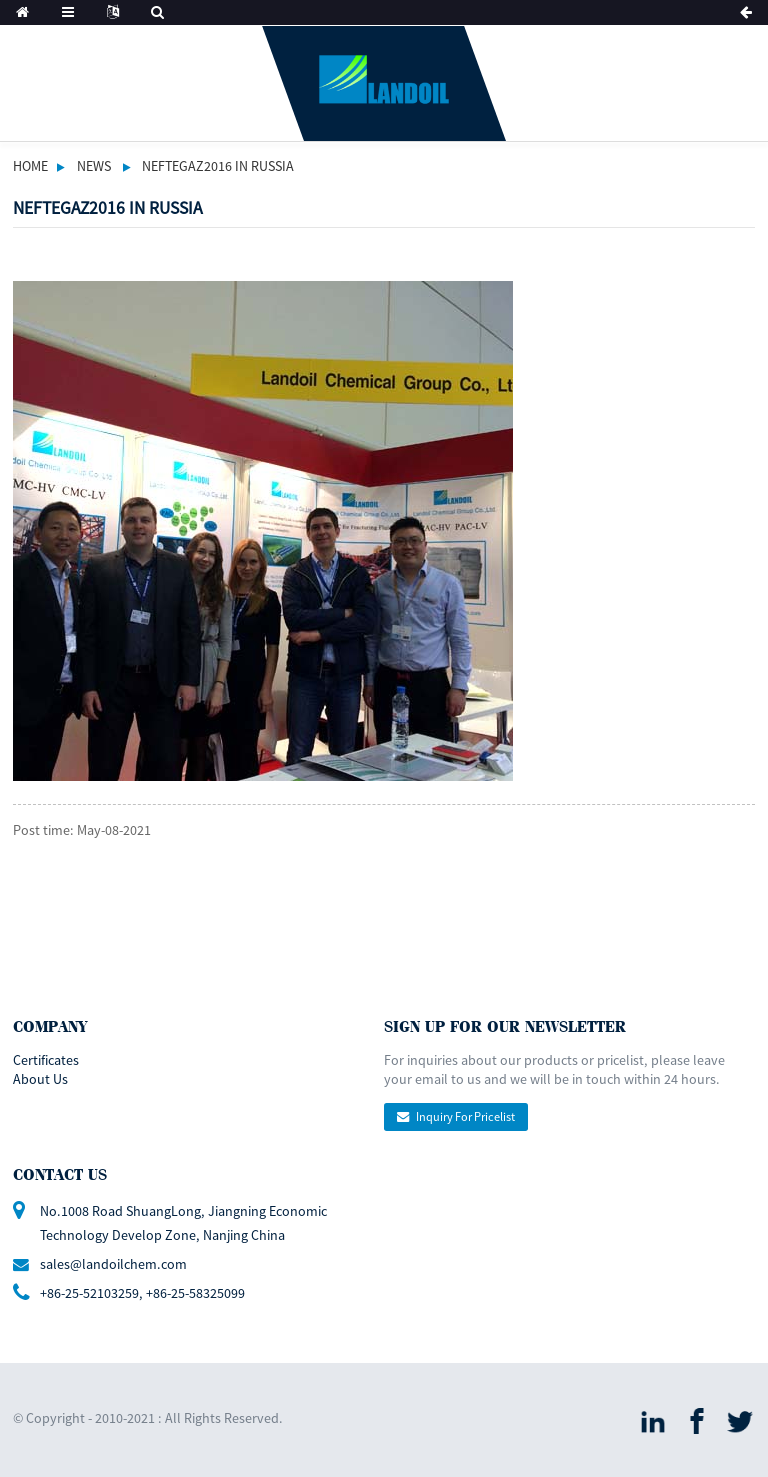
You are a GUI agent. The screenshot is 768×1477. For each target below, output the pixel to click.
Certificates (46, 1060)
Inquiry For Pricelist (465, 1116)
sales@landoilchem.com (113, 1264)
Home (30, 166)
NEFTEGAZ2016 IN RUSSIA (218, 166)
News (94, 166)
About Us (40, 1079)
